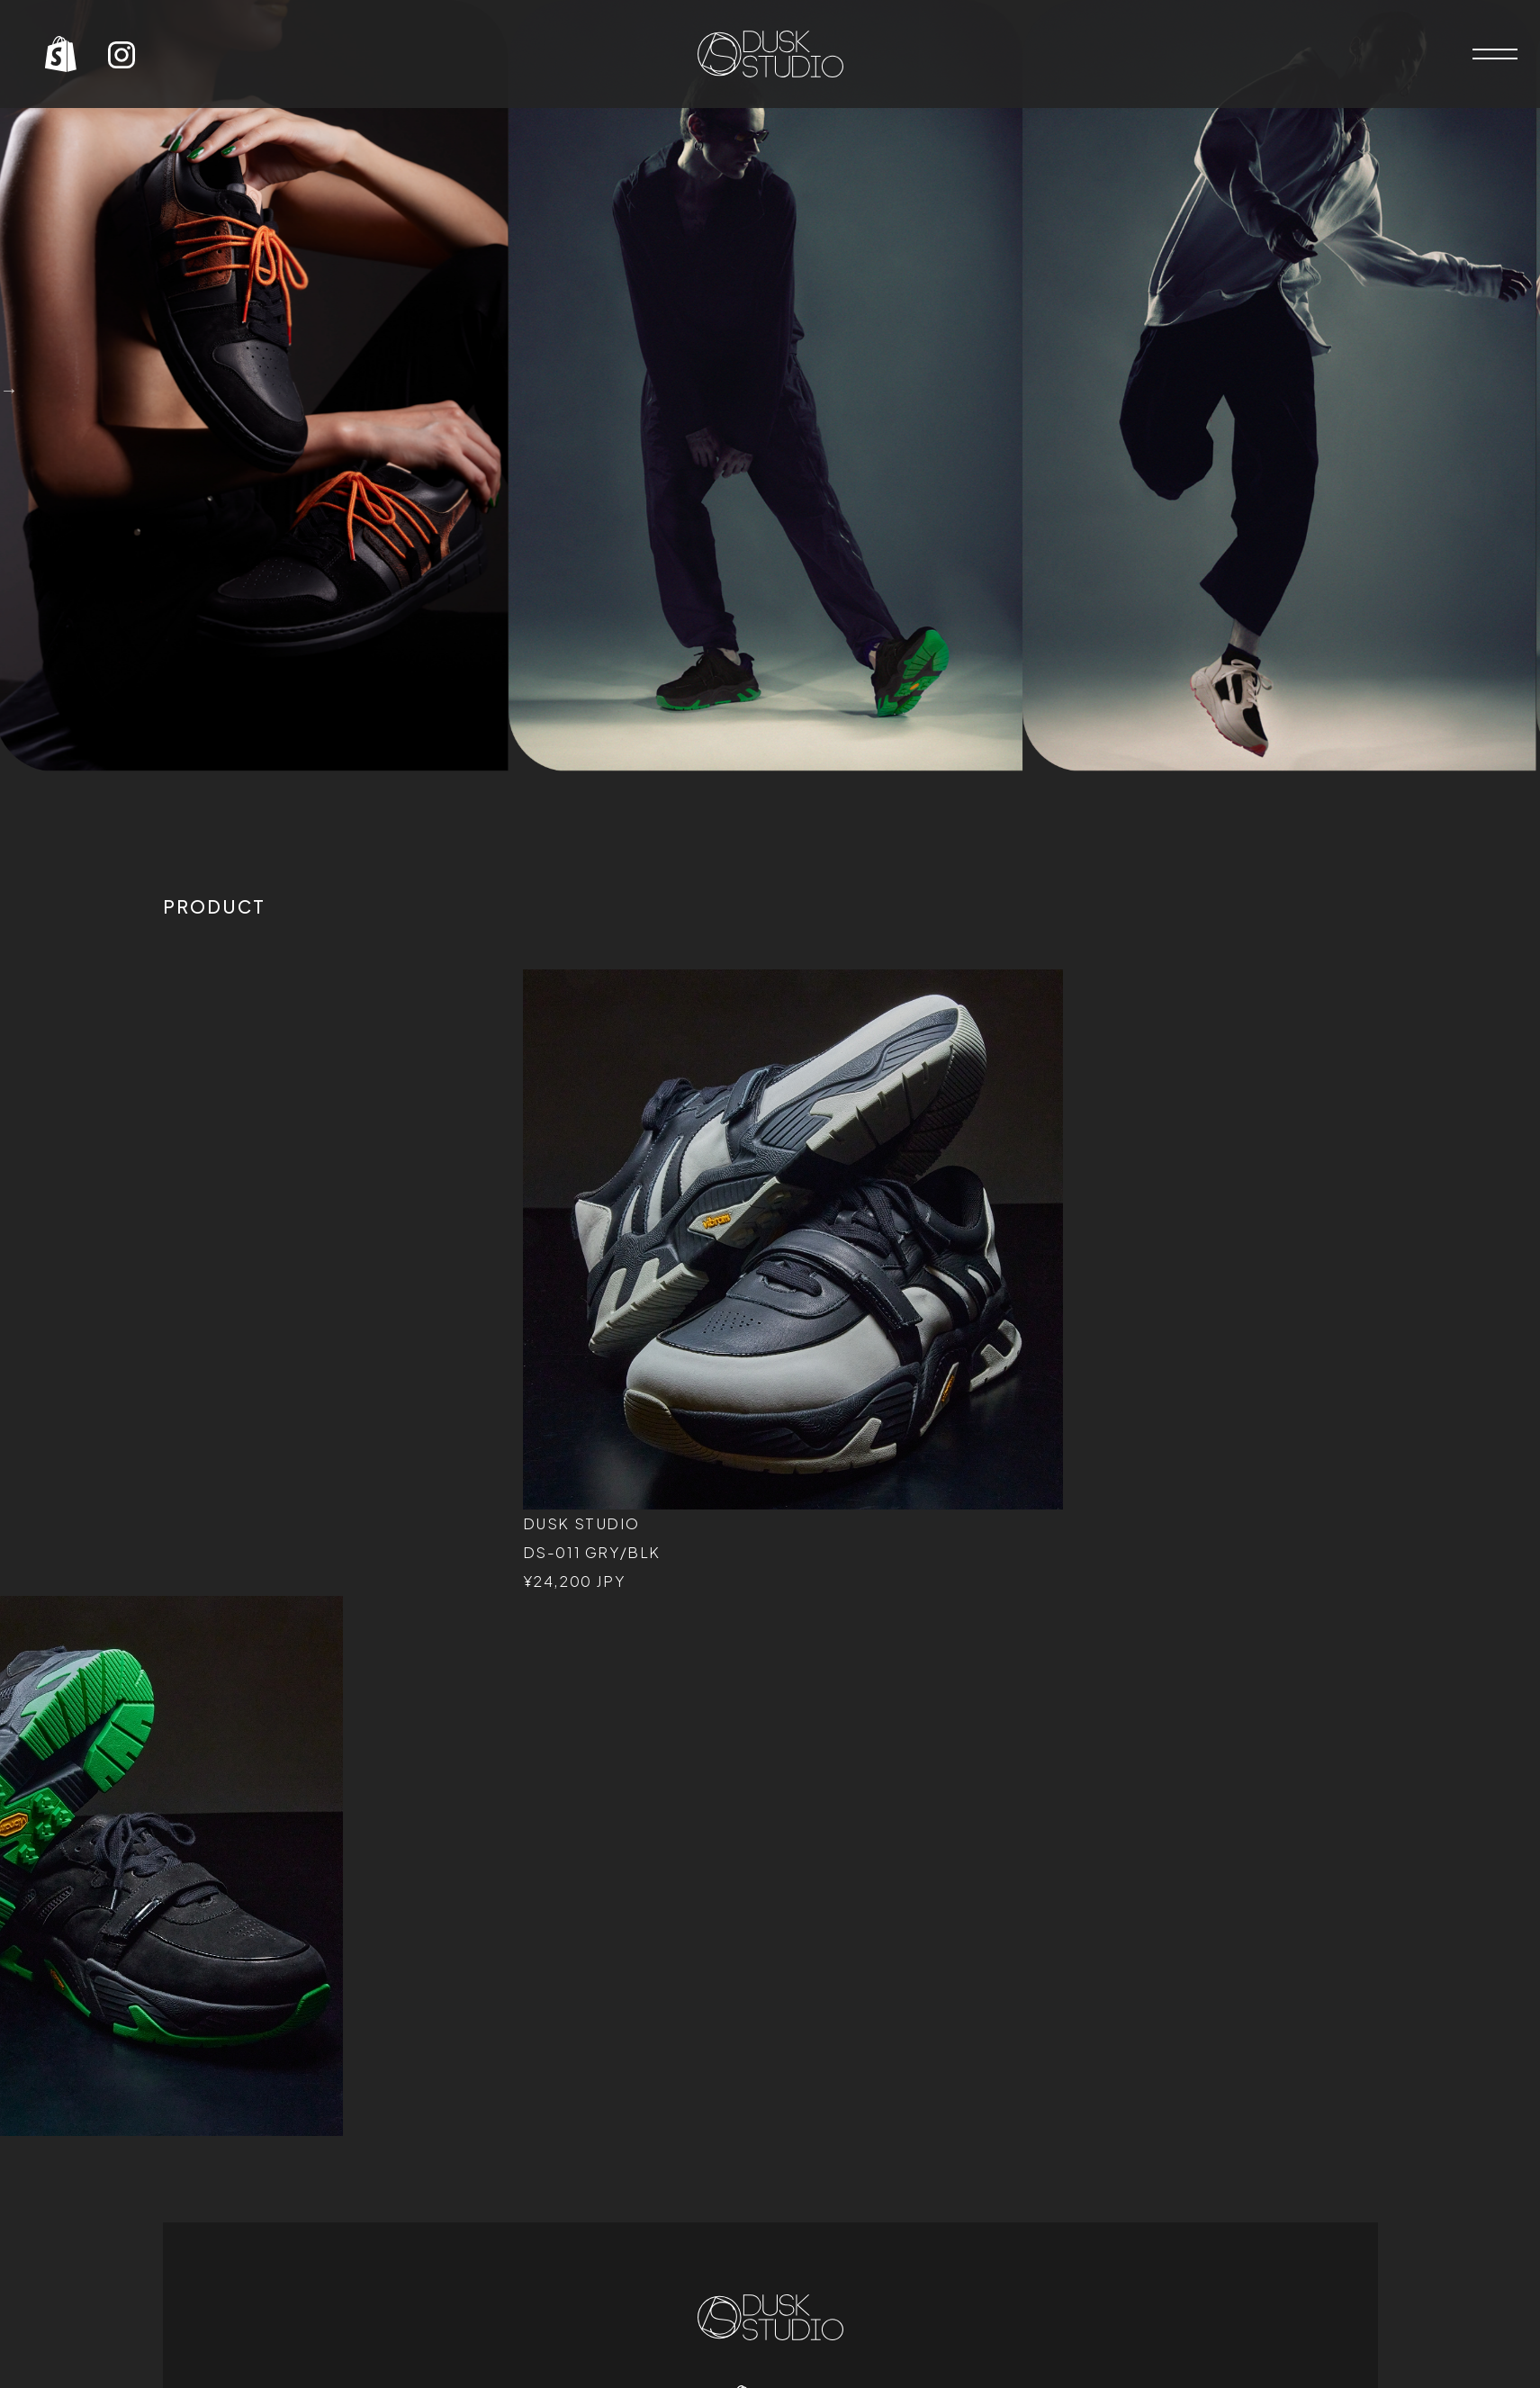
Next (9, 390)
